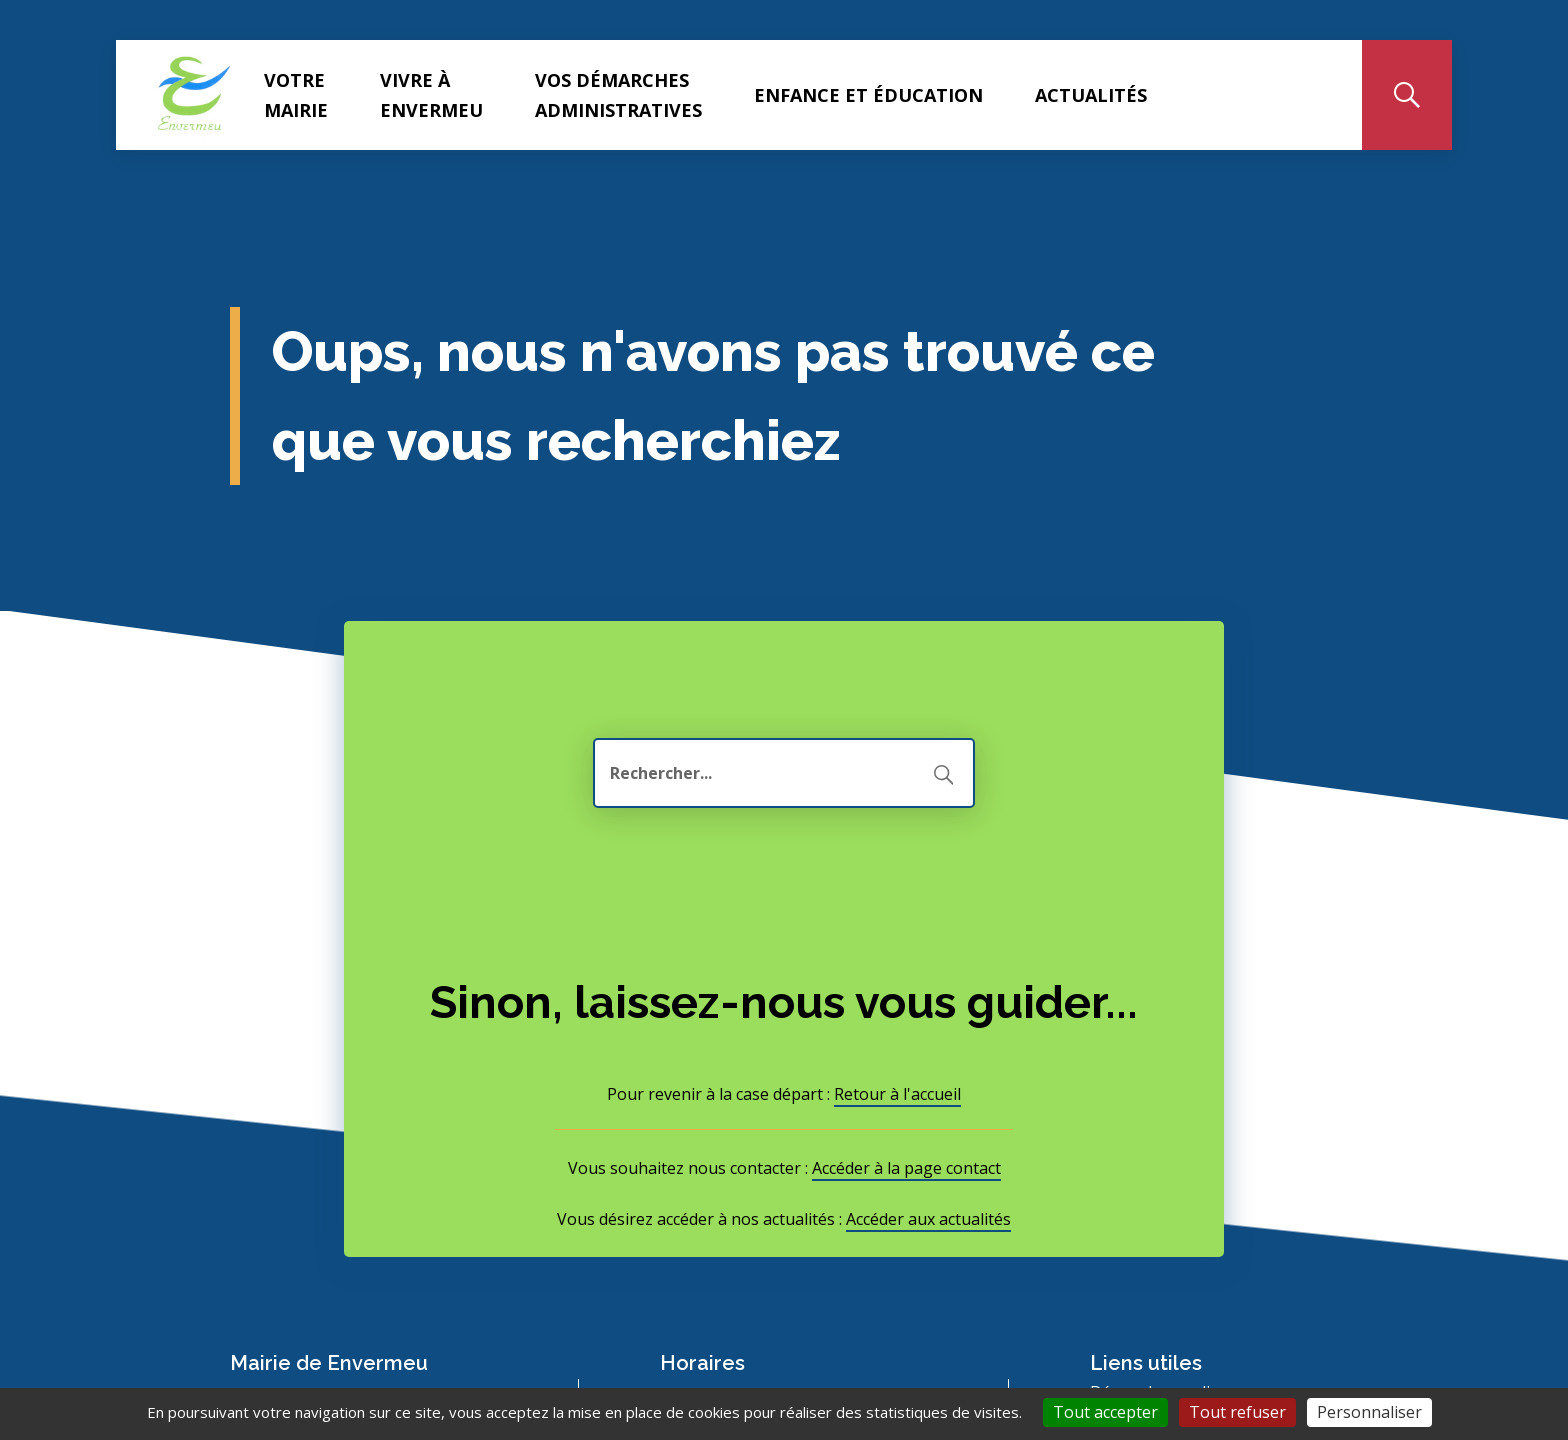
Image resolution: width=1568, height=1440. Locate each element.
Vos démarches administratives (618, 95)
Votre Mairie (296, 95)
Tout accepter (1105, 1412)
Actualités (1091, 95)
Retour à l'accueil (897, 1094)
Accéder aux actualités (928, 1219)
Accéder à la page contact (906, 1168)
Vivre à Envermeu (431, 95)
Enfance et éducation (868, 95)
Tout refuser (1237, 1412)
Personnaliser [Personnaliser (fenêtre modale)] (1369, 1412)
